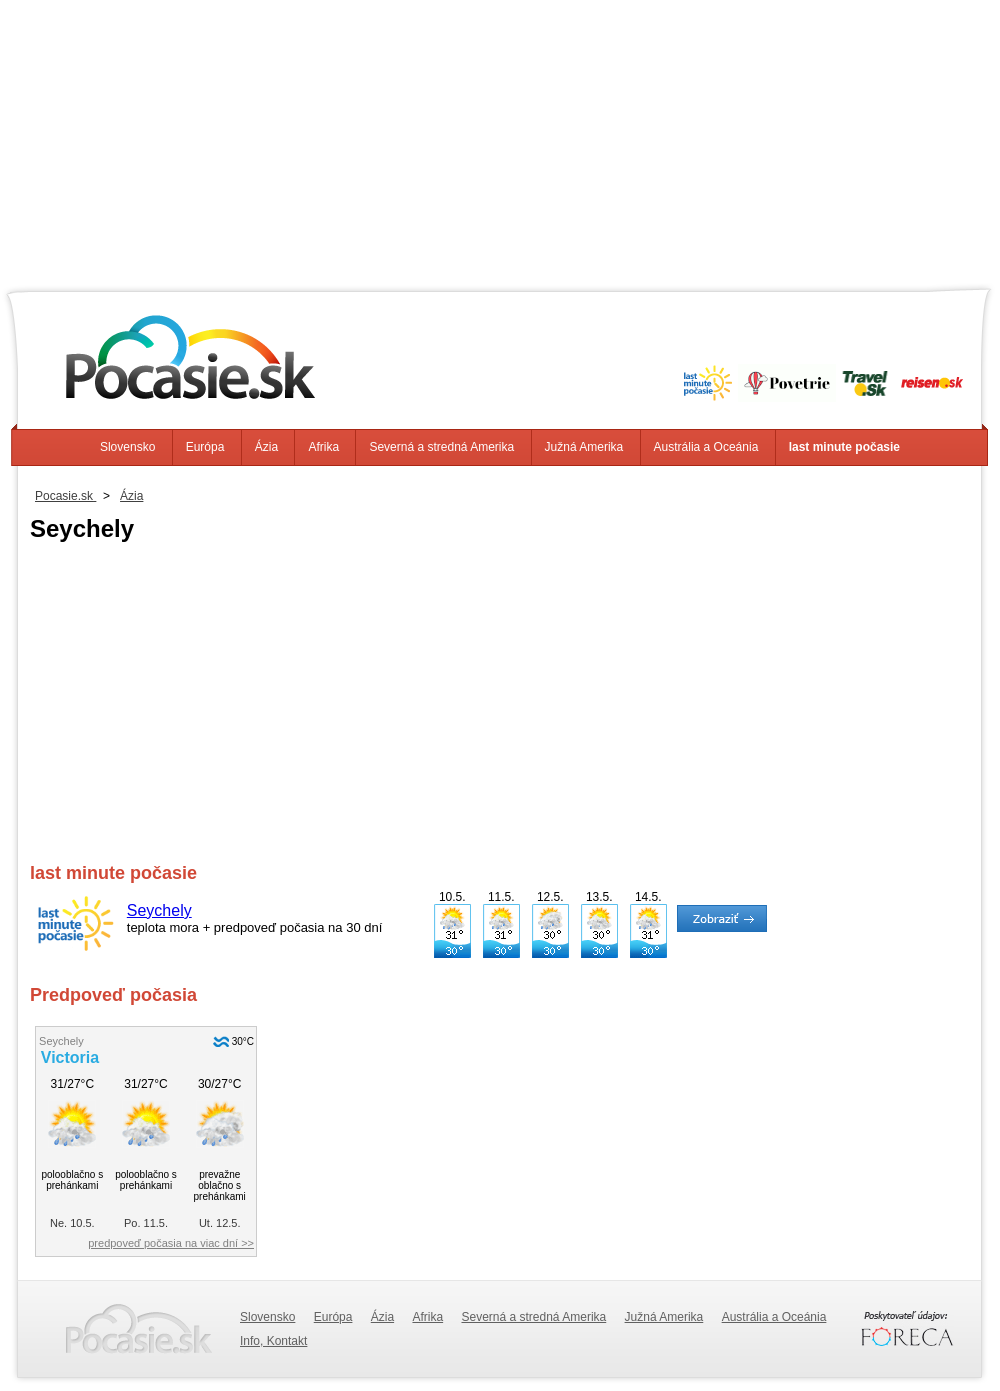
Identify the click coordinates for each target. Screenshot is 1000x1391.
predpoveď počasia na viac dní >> (171, 1243)
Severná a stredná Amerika (441, 447)
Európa (205, 447)
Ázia (266, 447)
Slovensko (127, 447)
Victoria (70, 1057)
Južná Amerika (584, 447)
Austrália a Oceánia (706, 447)
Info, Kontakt (273, 1341)
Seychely (159, 910)
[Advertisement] (500, 140)
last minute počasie (844, 447)
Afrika (323, 447)
